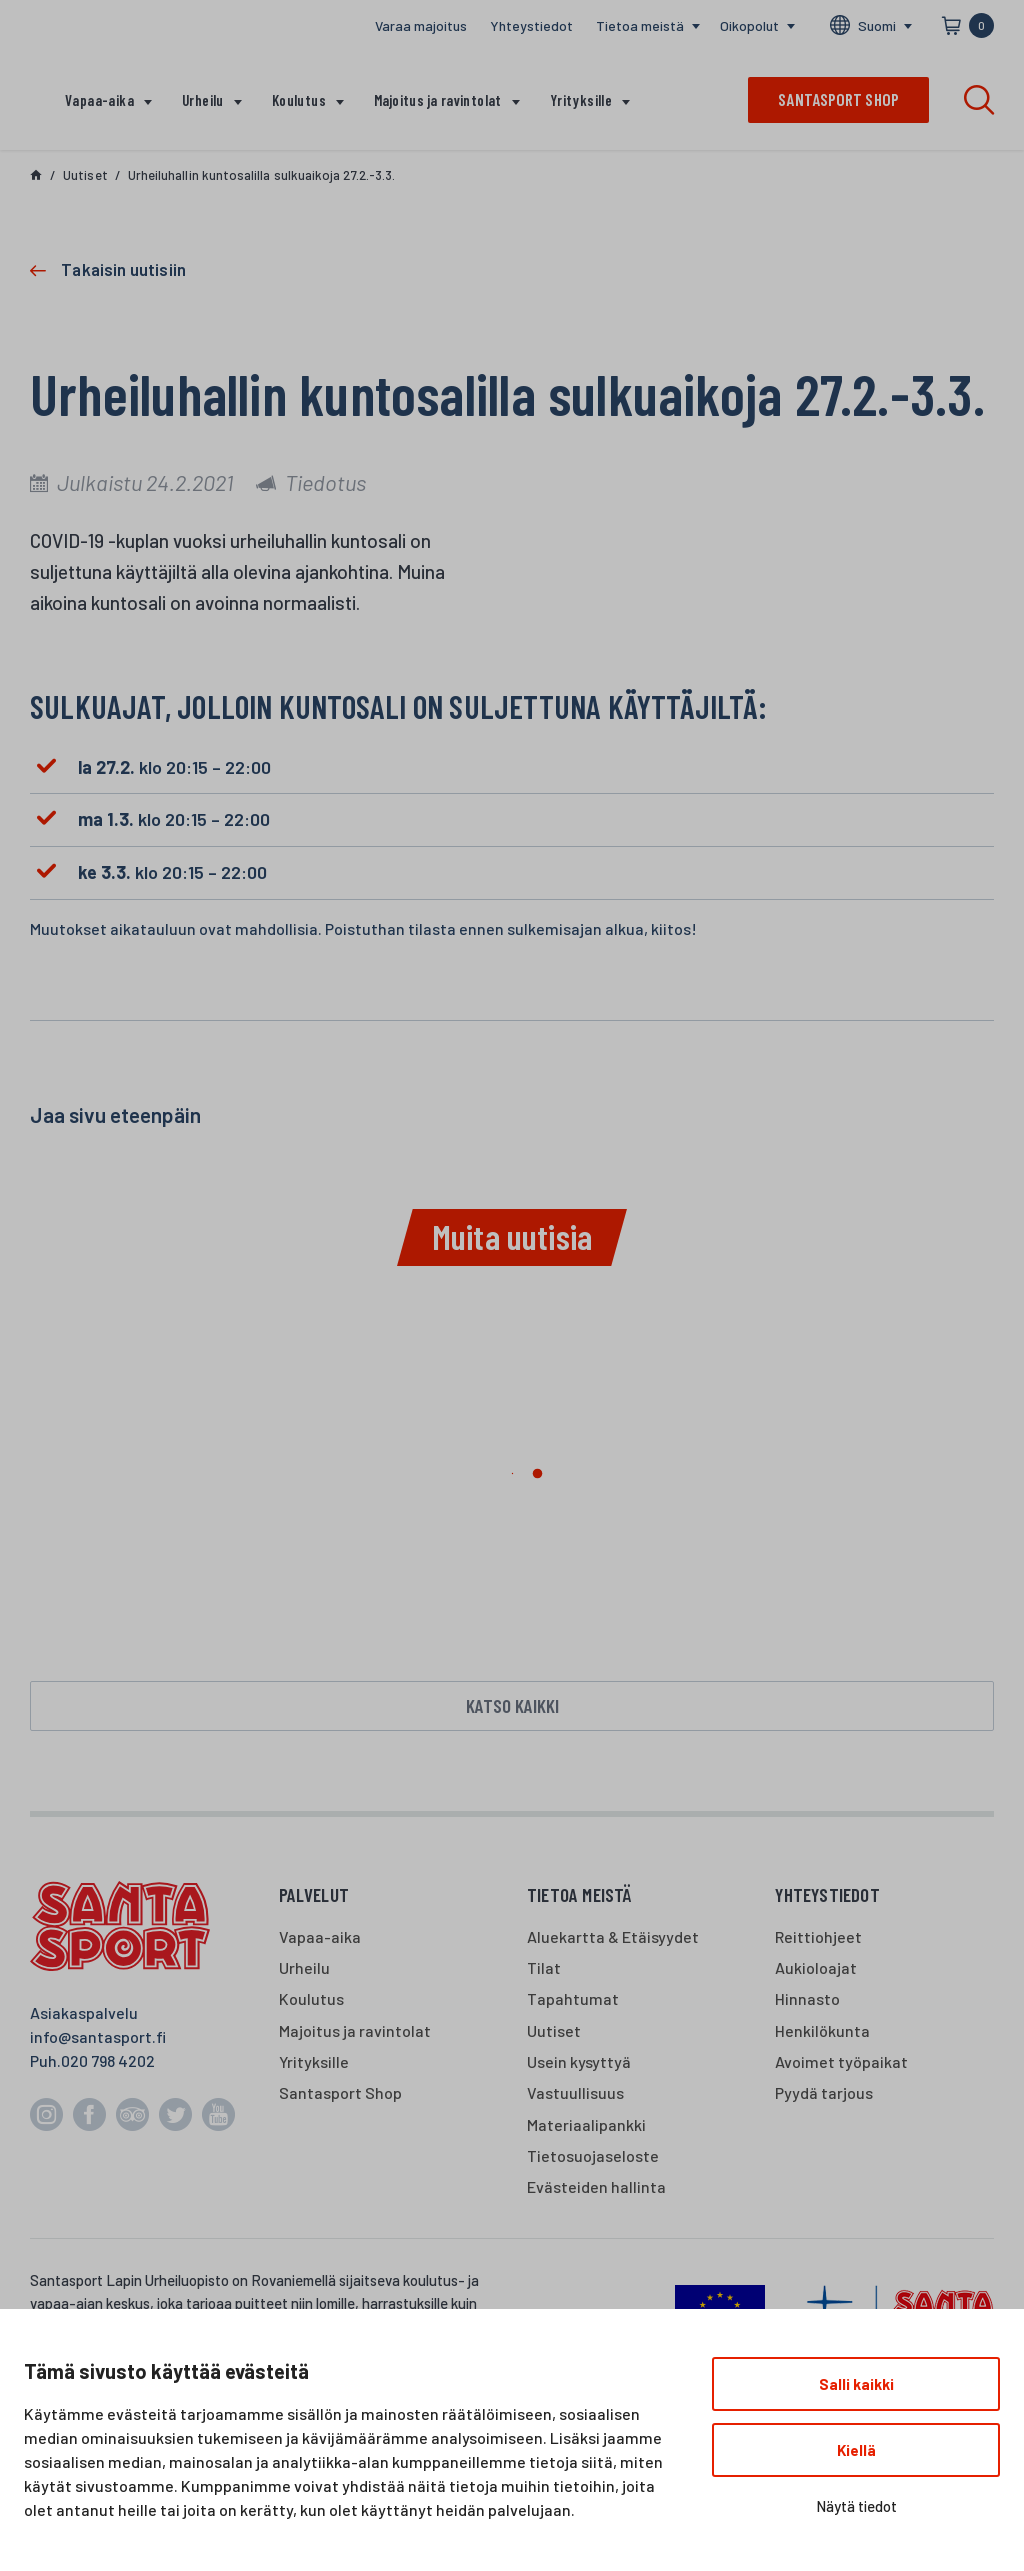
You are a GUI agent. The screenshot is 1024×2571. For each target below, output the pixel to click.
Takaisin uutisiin (123, 269)
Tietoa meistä (640, 25)
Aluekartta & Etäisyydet (613, 1940)
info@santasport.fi (98, 2041)
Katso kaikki (512, 1707)
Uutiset (554, 2034)
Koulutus (299, 100)
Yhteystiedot (531, 25)
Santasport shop (838, 99)
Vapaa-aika (99, 100)
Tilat (544, 1971)
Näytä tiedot (856, 2506)
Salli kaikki (856, 2384)
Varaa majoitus (421, 25)
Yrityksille (581, 100)
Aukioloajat (816, 1971)
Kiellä (856, 2450)
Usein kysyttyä (579, 2065)
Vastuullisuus (575, 2096)
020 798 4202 (108, 2065)
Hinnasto (807, 2003)
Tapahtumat (573, 2003)
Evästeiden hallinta (596, 2190)
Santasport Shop (340, 2096)
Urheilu (203, 100)
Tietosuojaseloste (593, 2159)
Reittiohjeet (818, 1940)
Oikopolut (749, 25)
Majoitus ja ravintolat (438, 100)
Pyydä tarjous (824, 2096)
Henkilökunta (822, 2034)
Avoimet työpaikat (841, 2065)
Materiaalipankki (586, 2128)
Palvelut (314, 1899)
